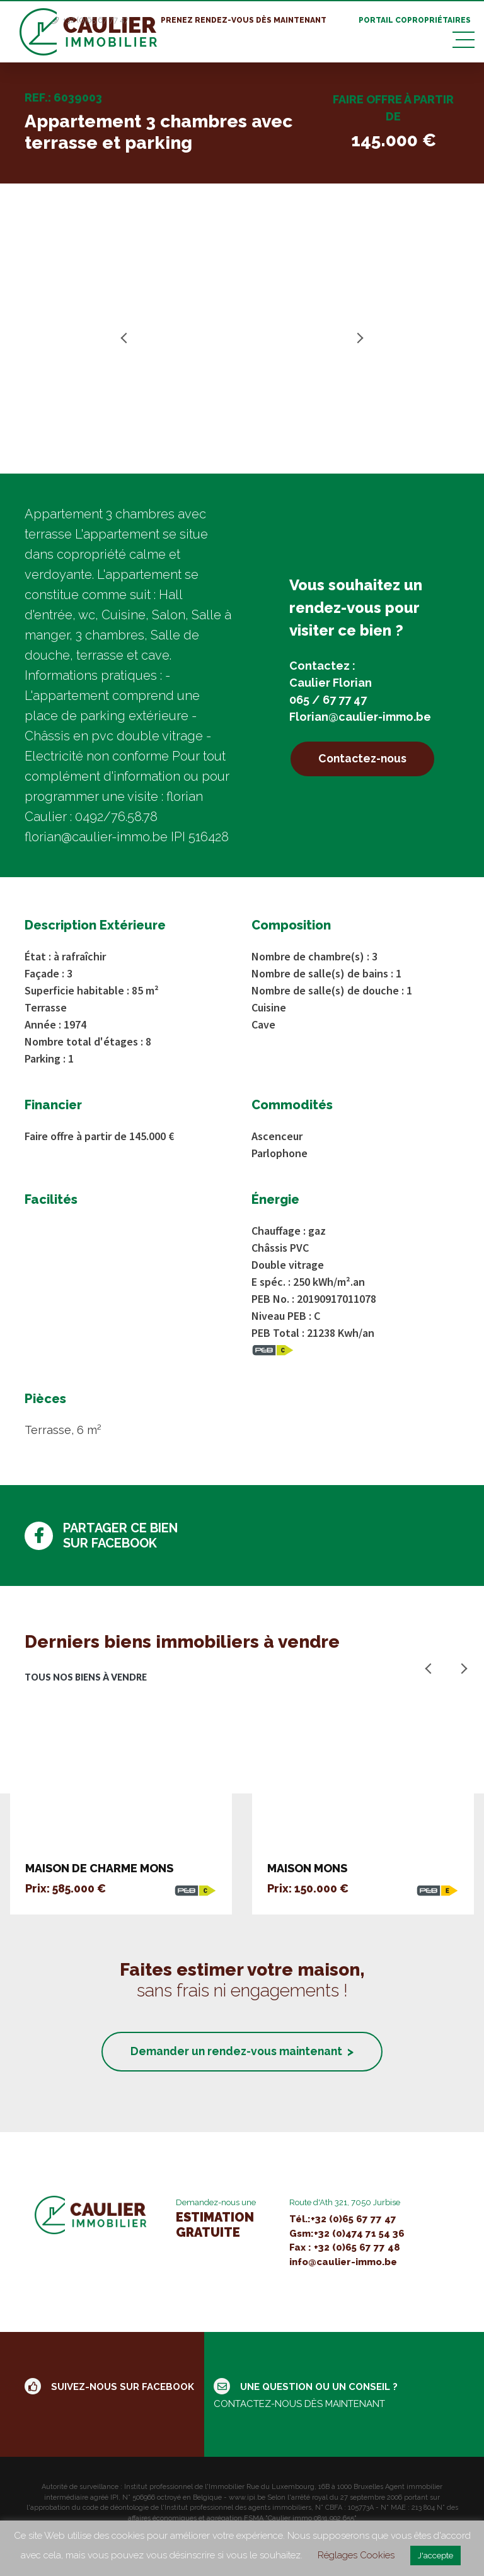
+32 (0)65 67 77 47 (94, 15)
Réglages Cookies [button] (356, 2555)
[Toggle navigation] (463, 38)
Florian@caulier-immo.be (360, 716)
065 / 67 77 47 (328, 699)
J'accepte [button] (435, 2555)
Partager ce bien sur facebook (101, 1535)
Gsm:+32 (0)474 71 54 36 (347, 2235)
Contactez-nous (367, 759)
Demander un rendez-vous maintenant (242, 2052)
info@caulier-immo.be (343, 2263)
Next (358, 338)
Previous (126, 338)
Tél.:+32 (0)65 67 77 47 (342, 2220)
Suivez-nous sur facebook (109, 2388)
